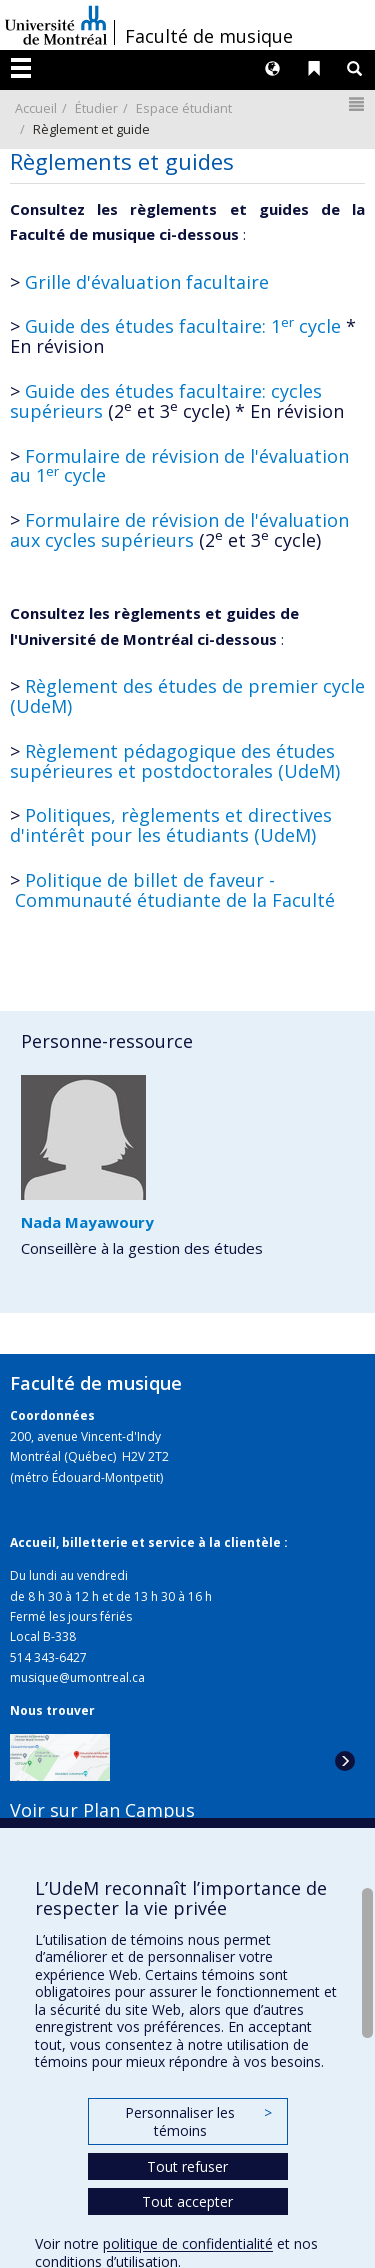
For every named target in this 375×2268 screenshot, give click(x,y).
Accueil (36, 108)
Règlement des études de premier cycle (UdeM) (187, 696)
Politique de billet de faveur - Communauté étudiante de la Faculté (172, 890)
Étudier (96, 108)
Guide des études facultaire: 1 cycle (183, 326)
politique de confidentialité (188, 2243)
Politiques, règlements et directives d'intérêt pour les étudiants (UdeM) (171, 825)
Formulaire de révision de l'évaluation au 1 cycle (179, 466)
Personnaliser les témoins (198, 2121)
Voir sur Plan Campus (102, 1810)
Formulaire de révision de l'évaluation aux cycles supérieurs (179, 530)
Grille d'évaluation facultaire (147, 282)
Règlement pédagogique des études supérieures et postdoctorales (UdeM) (175, 761)
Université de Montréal (56, 25)
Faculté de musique (209, 36)
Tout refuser (187, 2166)
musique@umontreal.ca (77, 1677)
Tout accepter (187, 2201)
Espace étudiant (184, 108)
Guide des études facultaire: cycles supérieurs (166, 401)
